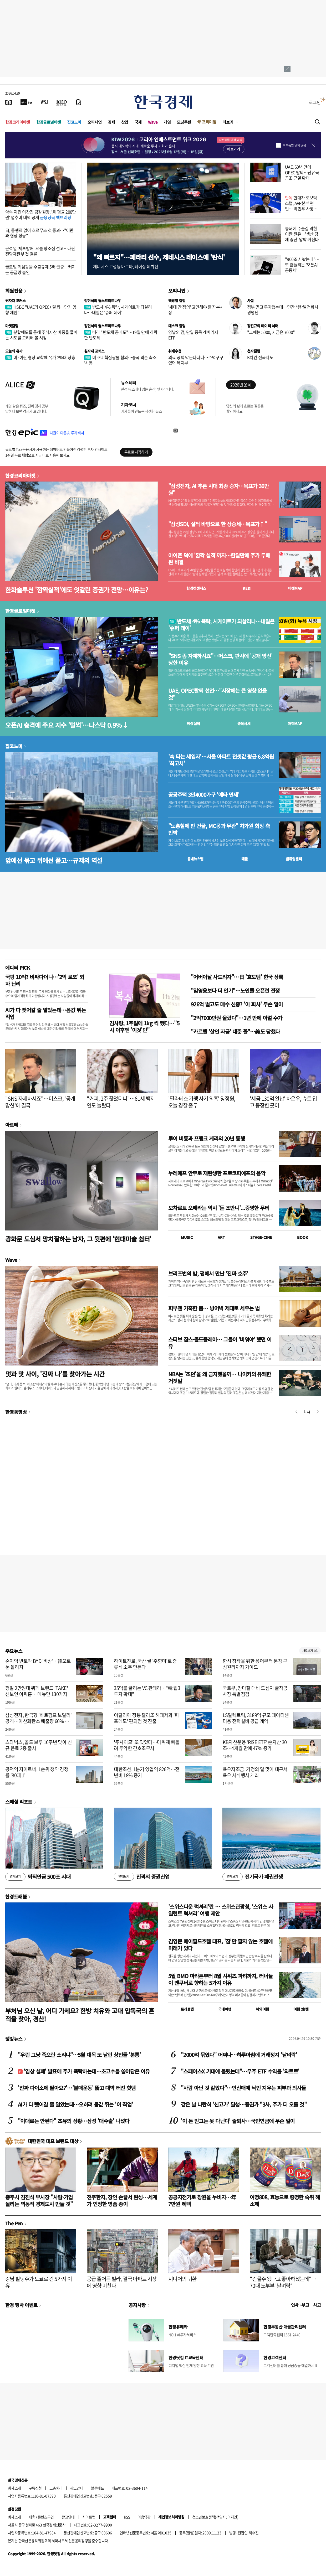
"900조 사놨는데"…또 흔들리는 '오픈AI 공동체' (302, 264)
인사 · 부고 (300, 2305)
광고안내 (76, 2488)
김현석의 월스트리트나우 (102, 300)
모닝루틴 (184, 122)
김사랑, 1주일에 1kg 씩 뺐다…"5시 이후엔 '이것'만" (144, 1026)
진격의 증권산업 (142, 1877)
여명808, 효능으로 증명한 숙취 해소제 (285, 2200)
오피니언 (95, 122)
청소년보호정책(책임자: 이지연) (215, 2517)
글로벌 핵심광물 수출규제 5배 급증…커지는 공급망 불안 (40, 269)
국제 (138, 122)
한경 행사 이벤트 (21, 2304)
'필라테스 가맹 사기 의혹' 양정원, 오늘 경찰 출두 (202, 1102)
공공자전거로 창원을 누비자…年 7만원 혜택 (202, 2200)
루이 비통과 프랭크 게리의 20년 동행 (206, 1138)
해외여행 (262, 2009)
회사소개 (14, 2488)
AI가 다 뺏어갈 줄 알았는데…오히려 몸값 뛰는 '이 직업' (75, 2104)
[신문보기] (8, 102)
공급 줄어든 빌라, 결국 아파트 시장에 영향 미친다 (122, 2282)
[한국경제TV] (26, 102)
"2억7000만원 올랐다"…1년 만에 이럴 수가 (236, 1018)
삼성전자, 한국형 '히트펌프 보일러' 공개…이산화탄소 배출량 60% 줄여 (38, 1721)
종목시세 (244, 723)
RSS (127, 2517)
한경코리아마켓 (17, 122)
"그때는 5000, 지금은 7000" (271, 332)
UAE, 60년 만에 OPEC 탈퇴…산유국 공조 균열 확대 (302, 172)
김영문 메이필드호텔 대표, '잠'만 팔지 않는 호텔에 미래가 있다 (220, 1944)
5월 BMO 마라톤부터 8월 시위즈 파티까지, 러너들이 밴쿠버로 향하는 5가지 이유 (220, 1979)
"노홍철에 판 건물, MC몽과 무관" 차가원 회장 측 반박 (219, 829)
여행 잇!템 (300, 2009)
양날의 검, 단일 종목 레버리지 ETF (193, 335)
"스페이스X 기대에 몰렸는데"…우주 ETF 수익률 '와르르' (240, 2071)
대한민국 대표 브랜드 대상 (53, 2141)
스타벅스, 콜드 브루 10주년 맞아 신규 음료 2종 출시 (38, 1745)
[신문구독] (78, 102)
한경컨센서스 (196, 588)
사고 (317, 2305)
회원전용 (14, 290)
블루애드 (97, 2488)
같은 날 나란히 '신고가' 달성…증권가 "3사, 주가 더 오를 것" (244, 2104)
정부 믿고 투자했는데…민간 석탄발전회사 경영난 (282, 309)
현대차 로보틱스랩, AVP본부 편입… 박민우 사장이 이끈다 (301, 205)
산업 (124, 122)
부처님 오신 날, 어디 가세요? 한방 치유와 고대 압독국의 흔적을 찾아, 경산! (79, 2014)
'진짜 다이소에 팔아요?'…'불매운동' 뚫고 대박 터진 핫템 (76, 2088)
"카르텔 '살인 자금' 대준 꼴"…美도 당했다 (235, 1031)
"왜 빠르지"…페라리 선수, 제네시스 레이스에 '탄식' (159, 257)
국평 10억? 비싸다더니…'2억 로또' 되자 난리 (44, 980)
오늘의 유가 (13, 351)
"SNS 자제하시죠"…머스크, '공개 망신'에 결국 (40, 1102)
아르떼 (11, 1124)
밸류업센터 (294, 858)
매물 (244, 858)
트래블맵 (187, 2009)
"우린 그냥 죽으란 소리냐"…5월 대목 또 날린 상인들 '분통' (79, 2054)
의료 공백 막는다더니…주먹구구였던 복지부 (195, 360)
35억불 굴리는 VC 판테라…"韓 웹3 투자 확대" (147, 1691)
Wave (152, 122)
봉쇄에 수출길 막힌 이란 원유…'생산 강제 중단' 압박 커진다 (302, 233)
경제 (111, 122)
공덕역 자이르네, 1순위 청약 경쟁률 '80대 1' (36, 1772)
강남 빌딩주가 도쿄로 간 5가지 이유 (38, 2282)
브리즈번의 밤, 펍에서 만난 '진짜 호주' (208, 1273)
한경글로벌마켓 (48, 122)
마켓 (295, 588)
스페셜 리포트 (18, 1801)
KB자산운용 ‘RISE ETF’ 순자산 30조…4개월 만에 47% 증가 (255, 1745)
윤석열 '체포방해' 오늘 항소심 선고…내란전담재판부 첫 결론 (40, 251)
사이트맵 (88, 2517)
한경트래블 (16, 1896)
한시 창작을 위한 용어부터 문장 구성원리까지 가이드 (255, 1663)
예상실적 (193, 723)
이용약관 (144, 2517)
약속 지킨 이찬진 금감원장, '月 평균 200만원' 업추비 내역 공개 (40, 214)
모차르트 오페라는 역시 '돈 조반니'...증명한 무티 (218, 1208)
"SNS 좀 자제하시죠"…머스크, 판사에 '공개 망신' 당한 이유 (220, 659)
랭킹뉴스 (14, 2038)
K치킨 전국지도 (260, 357)
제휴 (32, 2517)
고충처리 (56, 2488)
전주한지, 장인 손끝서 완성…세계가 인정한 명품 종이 (122, 2200)
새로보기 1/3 (310, 1650)
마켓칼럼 (11, 325)
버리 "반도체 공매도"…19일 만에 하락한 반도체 (120, 335)
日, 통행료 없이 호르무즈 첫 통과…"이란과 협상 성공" (39, 233)
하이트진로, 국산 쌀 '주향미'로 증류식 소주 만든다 (145, 1663)
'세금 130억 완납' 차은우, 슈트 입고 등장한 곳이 (283, 1102)
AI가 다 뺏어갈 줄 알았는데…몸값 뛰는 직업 (45, 1013)
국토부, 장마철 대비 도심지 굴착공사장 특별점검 (255, 1691)
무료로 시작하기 (136, 451)
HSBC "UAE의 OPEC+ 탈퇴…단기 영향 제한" (40, 309)
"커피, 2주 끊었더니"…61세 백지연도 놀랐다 (121, 1102)
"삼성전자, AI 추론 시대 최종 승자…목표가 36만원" (218, 489)
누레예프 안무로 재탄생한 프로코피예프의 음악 (216, 1173)
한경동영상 (16, 1411)
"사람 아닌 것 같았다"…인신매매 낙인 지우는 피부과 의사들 (243, 2088)
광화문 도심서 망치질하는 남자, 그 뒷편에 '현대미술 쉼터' (78, 1239)
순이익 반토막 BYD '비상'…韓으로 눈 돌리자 (38, 1663)
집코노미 (74, 122)
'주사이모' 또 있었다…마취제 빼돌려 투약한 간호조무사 (146, 1745)
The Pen (14, 2223)
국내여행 (224, 2009)
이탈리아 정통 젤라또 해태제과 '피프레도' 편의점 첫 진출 (146, 1718)
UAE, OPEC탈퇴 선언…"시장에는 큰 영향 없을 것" (217, 694)
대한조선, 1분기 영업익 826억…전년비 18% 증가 (147, 1772)
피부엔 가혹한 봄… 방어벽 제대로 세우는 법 (213, 1308)
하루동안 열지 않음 (294, 145)
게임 (167, 122)
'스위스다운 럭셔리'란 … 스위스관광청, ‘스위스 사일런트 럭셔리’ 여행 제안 (220, 1910)
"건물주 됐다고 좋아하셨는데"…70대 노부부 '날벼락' (283, 2282)
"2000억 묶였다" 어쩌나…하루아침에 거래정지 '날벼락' (239, 2054)
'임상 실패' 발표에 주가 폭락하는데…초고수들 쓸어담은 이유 (84, 2071)
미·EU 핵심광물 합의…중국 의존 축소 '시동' (120, 360)
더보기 (227, 122)
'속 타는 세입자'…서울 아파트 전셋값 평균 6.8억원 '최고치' (221, 760)
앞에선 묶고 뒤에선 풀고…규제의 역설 (54, 860)
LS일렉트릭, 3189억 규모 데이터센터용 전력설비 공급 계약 (256, 1718)
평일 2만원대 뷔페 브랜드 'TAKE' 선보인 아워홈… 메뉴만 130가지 (36, 1691)
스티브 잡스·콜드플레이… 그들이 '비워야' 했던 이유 (220, 1343)
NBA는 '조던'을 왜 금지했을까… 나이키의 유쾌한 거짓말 (219, 1377)
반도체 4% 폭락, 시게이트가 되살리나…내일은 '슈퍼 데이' (118, 309)
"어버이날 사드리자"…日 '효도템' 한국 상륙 (237, 977)
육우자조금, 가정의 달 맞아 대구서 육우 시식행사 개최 (255, 1772)
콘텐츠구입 (46, 2517)
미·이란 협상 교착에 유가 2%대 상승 (40, 357)
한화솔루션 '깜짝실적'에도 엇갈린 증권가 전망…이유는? (76, 590)
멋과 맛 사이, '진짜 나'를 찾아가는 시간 (55, 1374)
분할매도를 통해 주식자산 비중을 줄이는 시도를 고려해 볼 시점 (41, 335)
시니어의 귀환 (182, 2279)
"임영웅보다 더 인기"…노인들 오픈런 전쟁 (235, 990)
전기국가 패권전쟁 (252, 1877)
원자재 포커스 (15, 300)
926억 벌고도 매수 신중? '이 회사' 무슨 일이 (237, 1004)
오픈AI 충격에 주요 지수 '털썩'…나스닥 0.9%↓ (66, 725)
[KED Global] (61, 102)
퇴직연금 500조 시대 (37, 1877)
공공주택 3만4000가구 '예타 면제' (203, 794)
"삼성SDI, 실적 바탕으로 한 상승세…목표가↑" (217, 524)
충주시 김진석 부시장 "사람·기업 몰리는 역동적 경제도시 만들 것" (39, 2200)
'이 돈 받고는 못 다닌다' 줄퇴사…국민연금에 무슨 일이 (238, 2121)
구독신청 (35, 2488)
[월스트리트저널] (44, 102)
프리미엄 (209, 122)
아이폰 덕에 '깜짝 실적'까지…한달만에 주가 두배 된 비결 (219, 559)
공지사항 (137, 2304)
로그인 (315, 102)
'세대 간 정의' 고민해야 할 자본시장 (196, 309)
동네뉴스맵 (195, 858)
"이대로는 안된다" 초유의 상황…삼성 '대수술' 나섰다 (73, 2121)
